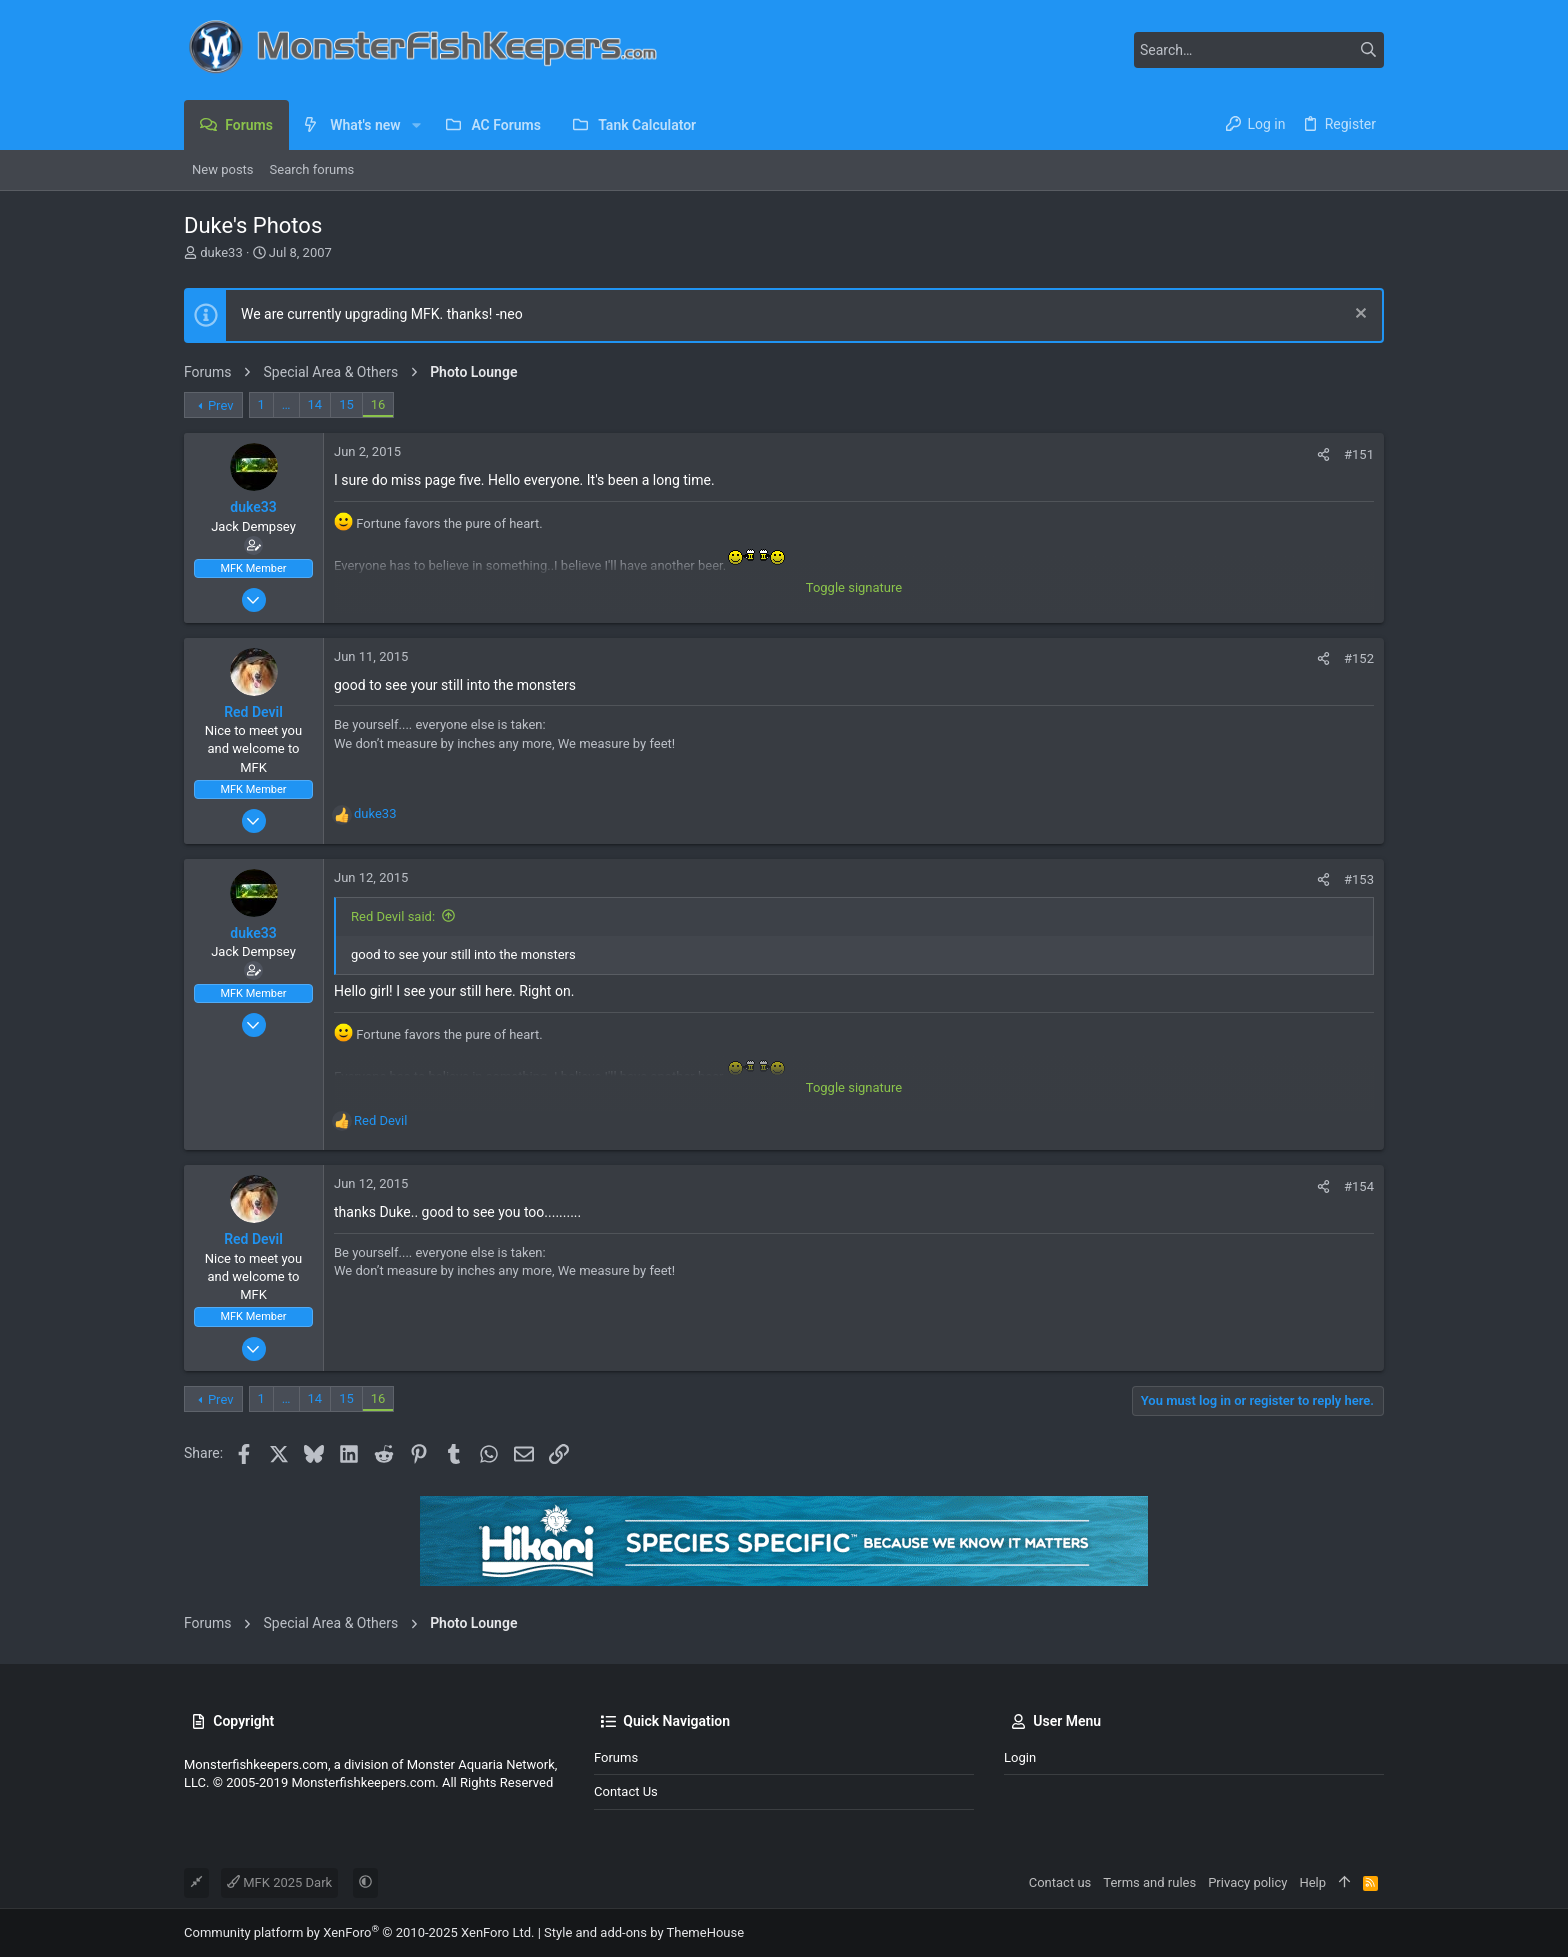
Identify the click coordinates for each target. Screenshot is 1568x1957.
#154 (1359, 1186)
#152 (1359, 658)
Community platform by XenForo (359, 1932)
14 (315, 404)
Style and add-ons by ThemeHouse (644, 1932)
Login (1020, 1757)
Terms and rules (1149, 1882)
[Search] (1259, 50)
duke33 (221, 252)
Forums (616, 1757)
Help (1312, 1882)
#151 (1359, 454)
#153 (1359, 879)
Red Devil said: (393, 916)
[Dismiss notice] (1358, 315)
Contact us (626, 1791)
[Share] (1323, 454)
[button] (416, 125)
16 (378, 404)
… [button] (286, 404)
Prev (221, 405)
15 (346, 404)
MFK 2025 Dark (279, 1882)
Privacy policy (1247, 1882)
